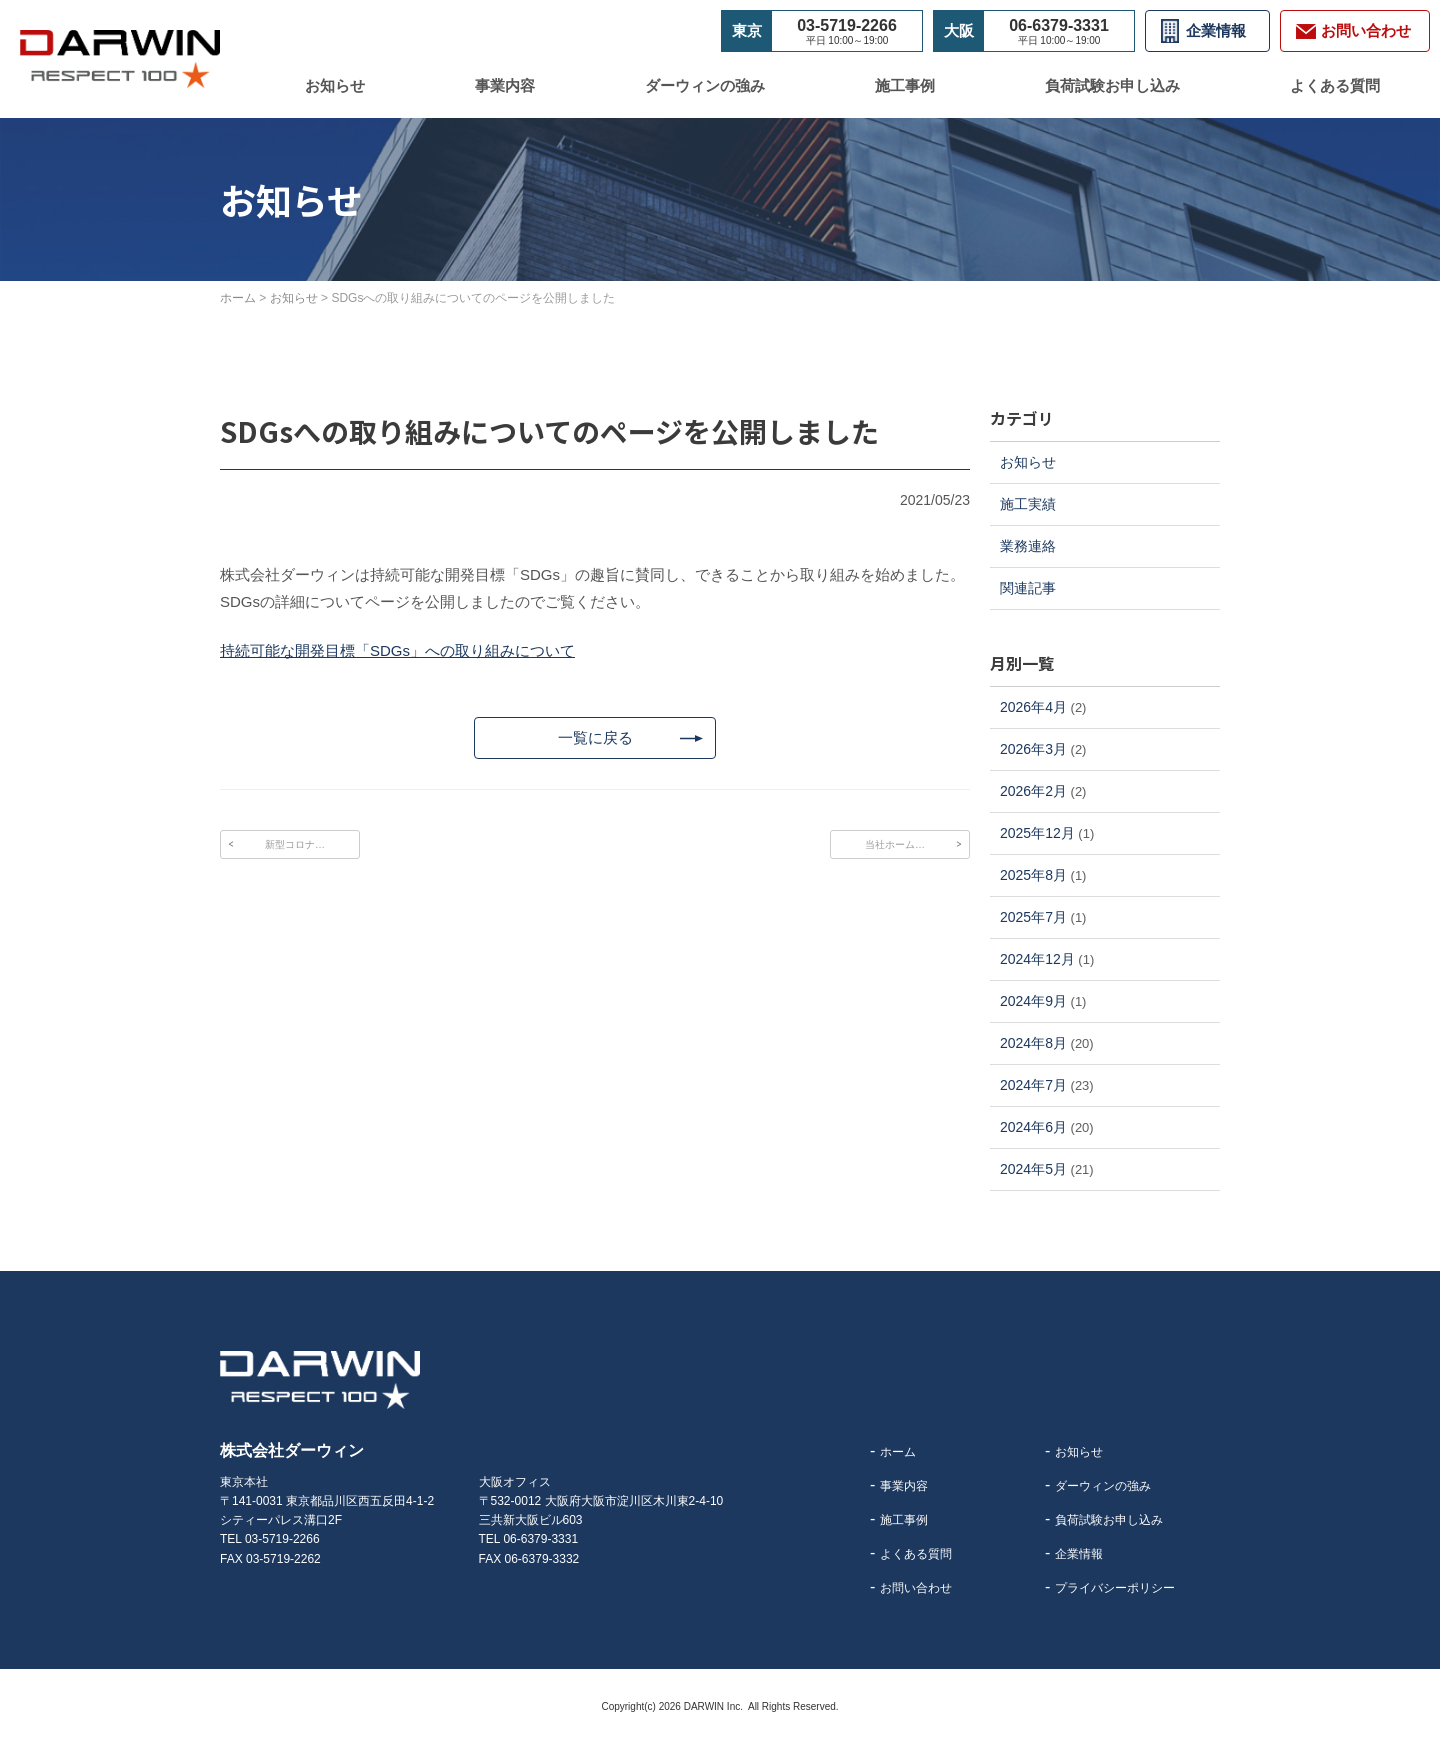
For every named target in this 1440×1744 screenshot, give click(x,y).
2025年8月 (1033, 875)
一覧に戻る (595, 739)
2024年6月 (1033, 1127)
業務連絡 (1028, 546)
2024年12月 (1037, 959)
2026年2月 (1033, 791)
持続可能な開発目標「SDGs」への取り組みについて (397, 650)
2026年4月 (1033, 707)
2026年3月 (1033, 749)
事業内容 (505, 85)
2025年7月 (1033, 917)
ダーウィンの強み (705, 85)
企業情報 (1216, 30)
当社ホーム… (895, 848)
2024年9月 (1033, 1001)
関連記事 (1028, 588)
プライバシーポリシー (1115, 1588)
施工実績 (1028, 504)
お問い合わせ (916, 1588)
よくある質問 (1335, 85)
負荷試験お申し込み (1112, 85)
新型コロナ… (295, 848)
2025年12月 (1037, 833)
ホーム (898, 1452)
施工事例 (905, 85)
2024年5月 (1033, 1169)
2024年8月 (1033, 1043)
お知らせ (335, 85)
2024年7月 (1033, 1085)
